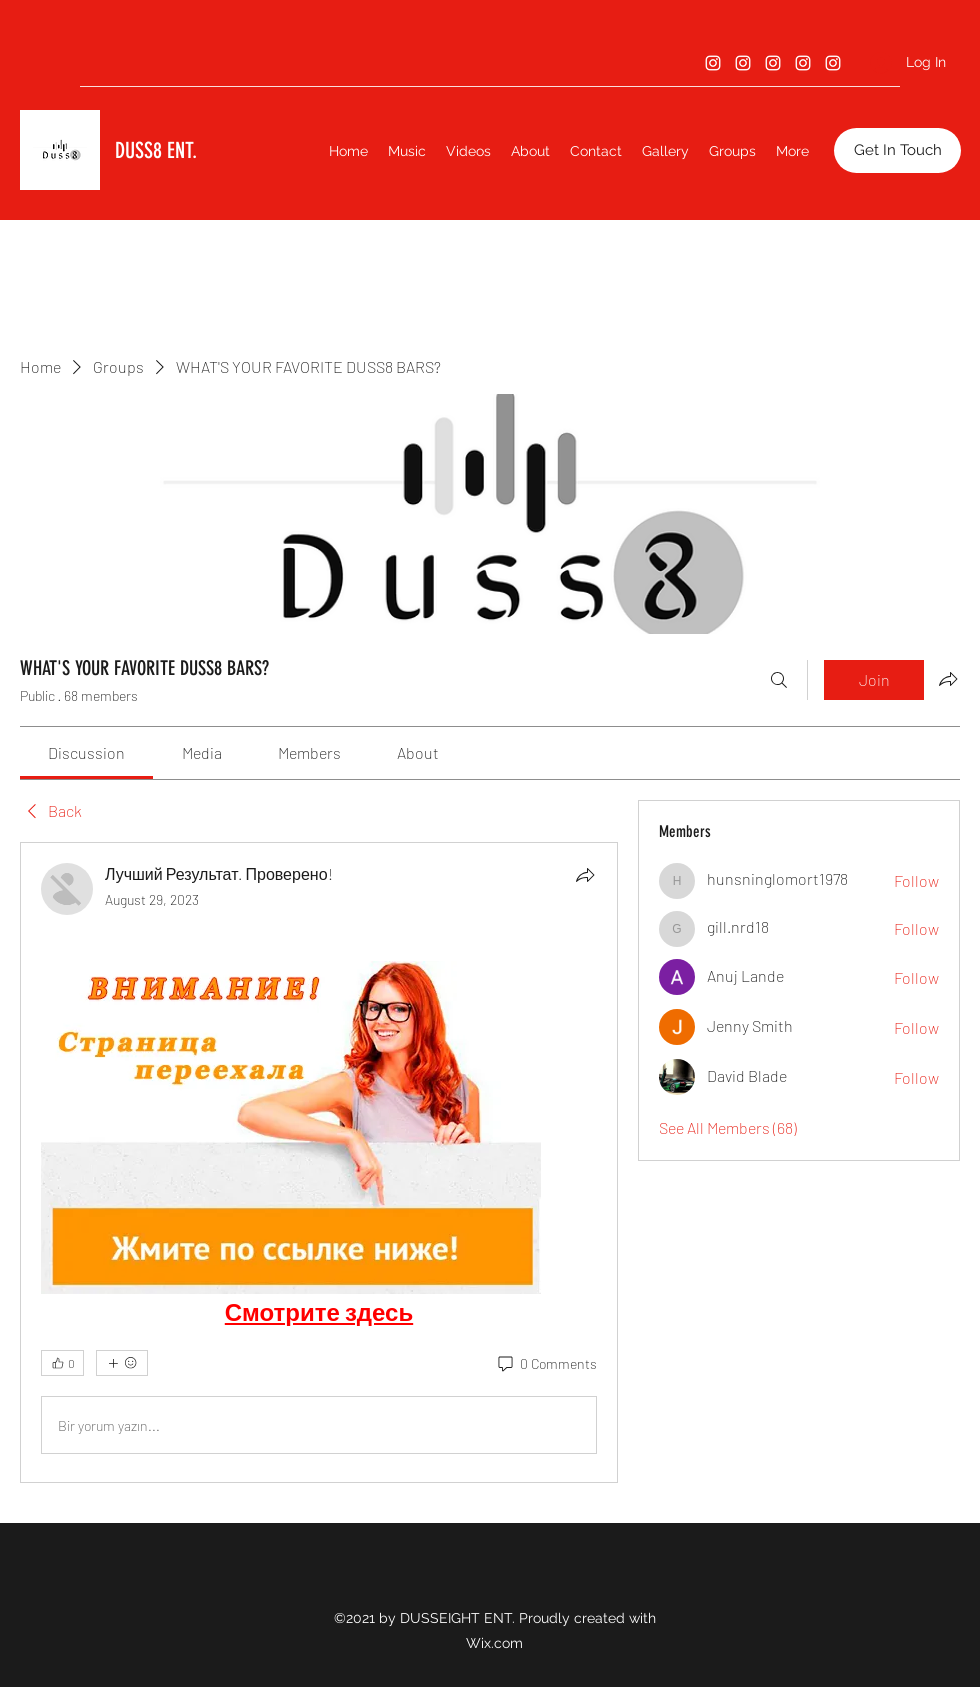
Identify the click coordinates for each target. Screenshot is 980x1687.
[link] (86, 752)
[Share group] (948, 679)
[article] (319, 1162)
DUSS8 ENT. (156, 150)
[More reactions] (122, 1363)
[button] (897, 150)
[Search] (779, 680)
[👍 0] (62, 1363)
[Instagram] (713, 63)
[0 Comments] (546, 1364)
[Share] (585, 875)
